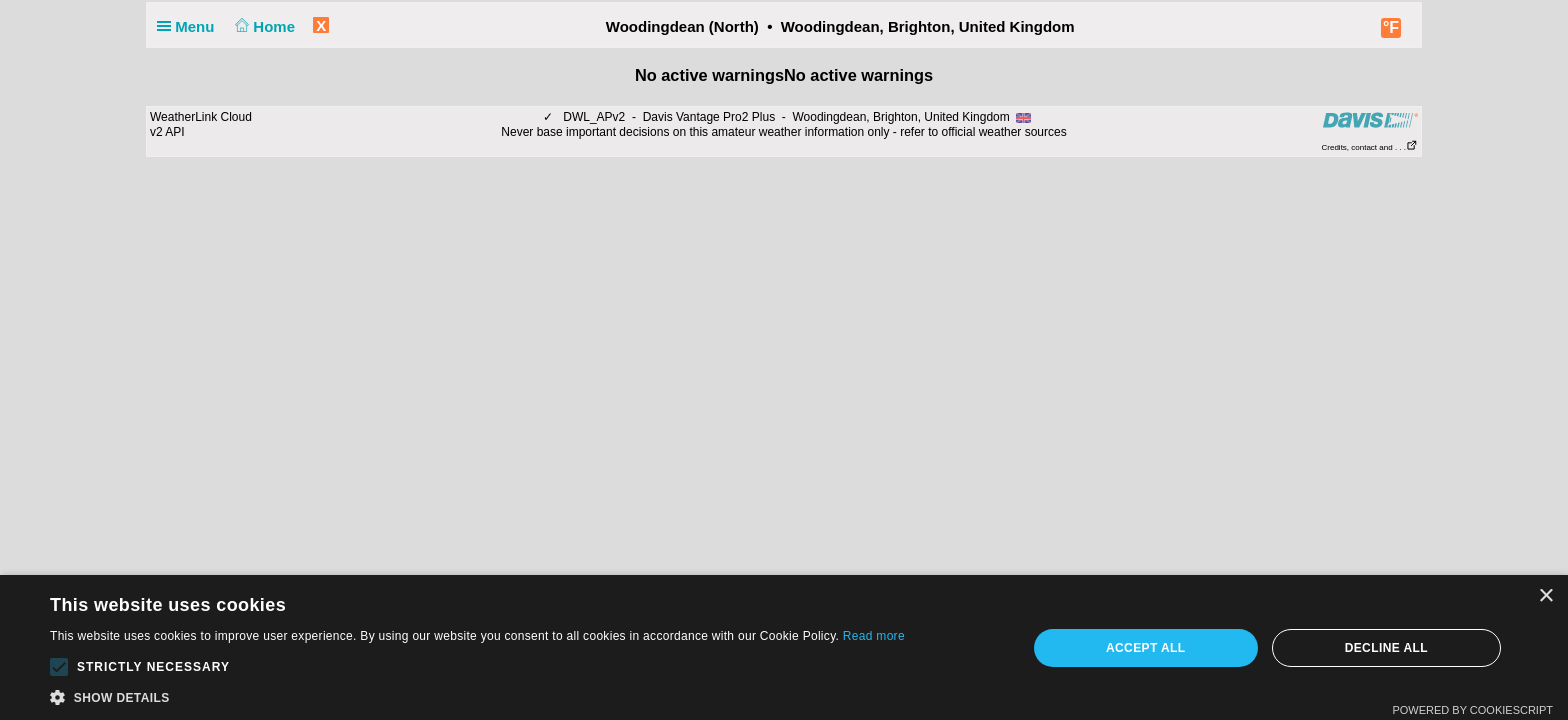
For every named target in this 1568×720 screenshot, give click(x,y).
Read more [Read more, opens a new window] (874, 636)
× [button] (1545, 596)
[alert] (784, 647)
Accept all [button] (1146, 648)
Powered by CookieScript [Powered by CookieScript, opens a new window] (1472, 710)
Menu (190, 26)
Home (263, 26)
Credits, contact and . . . (1370, 147)
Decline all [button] (1386, 648)
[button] (59, 667)
